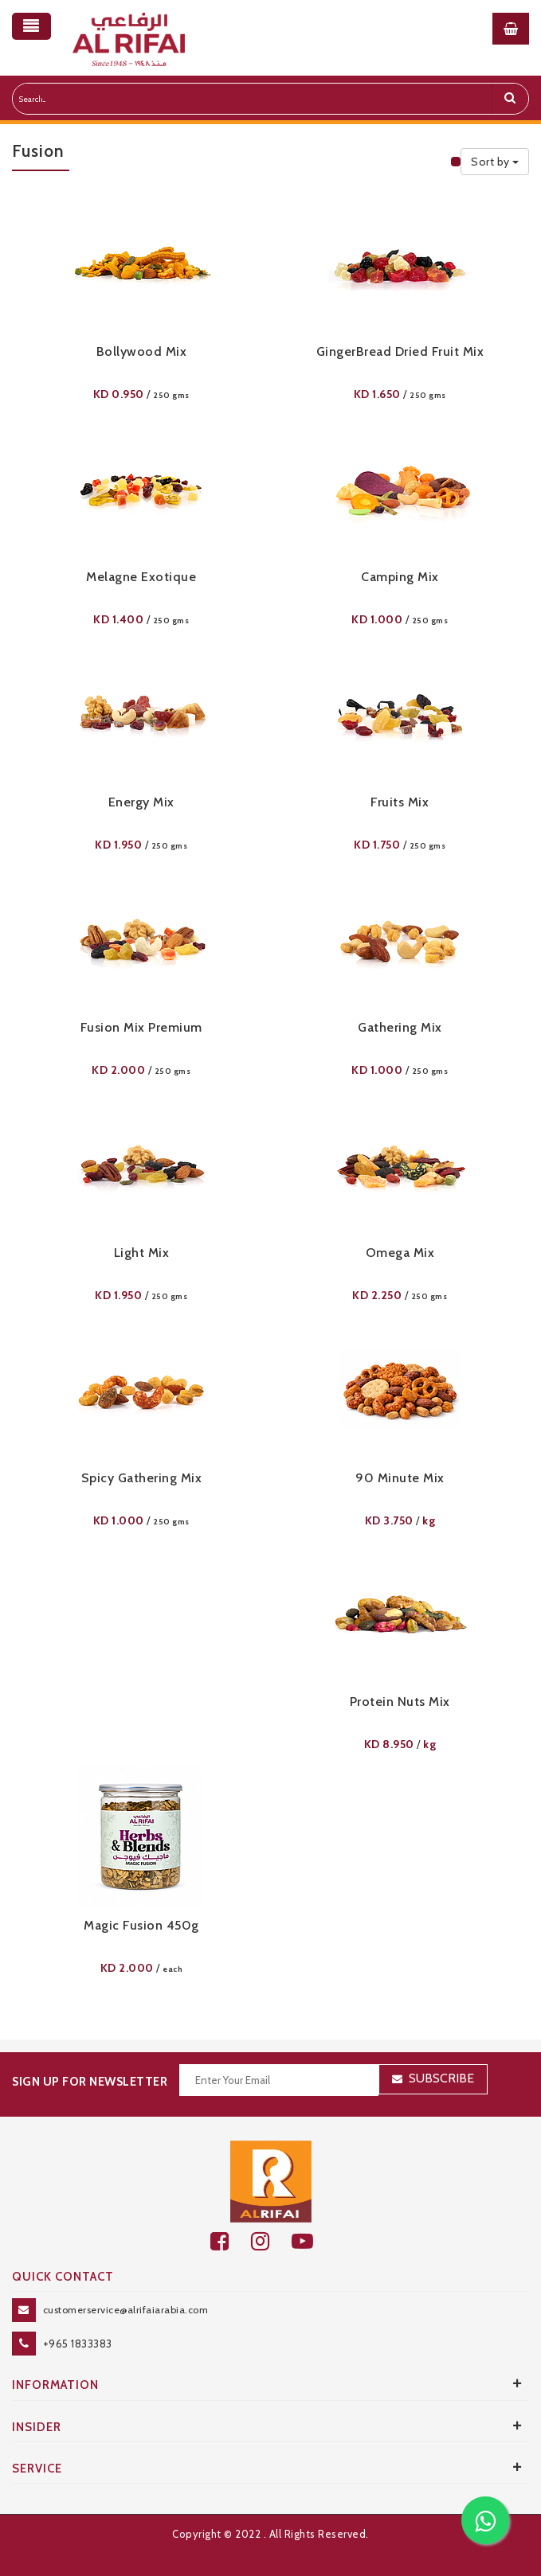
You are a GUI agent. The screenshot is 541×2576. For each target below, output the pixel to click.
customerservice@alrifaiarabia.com (126, 2310)
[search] (510, 99)
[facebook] (230, 2241)
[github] (271, 2241)
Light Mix (142, 1252)
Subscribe (441, 2078)
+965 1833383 (77, 2343)
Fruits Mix (399, 802)
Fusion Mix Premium (141, 1027)
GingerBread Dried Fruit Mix (400, 351)
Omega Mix (400, 1252)
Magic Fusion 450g (141, 1925)
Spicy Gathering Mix (141, 1477)
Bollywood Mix (141, 351)
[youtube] (311, 2241)
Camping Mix (400, 576)
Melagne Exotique (141, 576)
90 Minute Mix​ (400, 1477)
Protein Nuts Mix (400, 1701)
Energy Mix (141, 802)
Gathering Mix (400, 1027)
